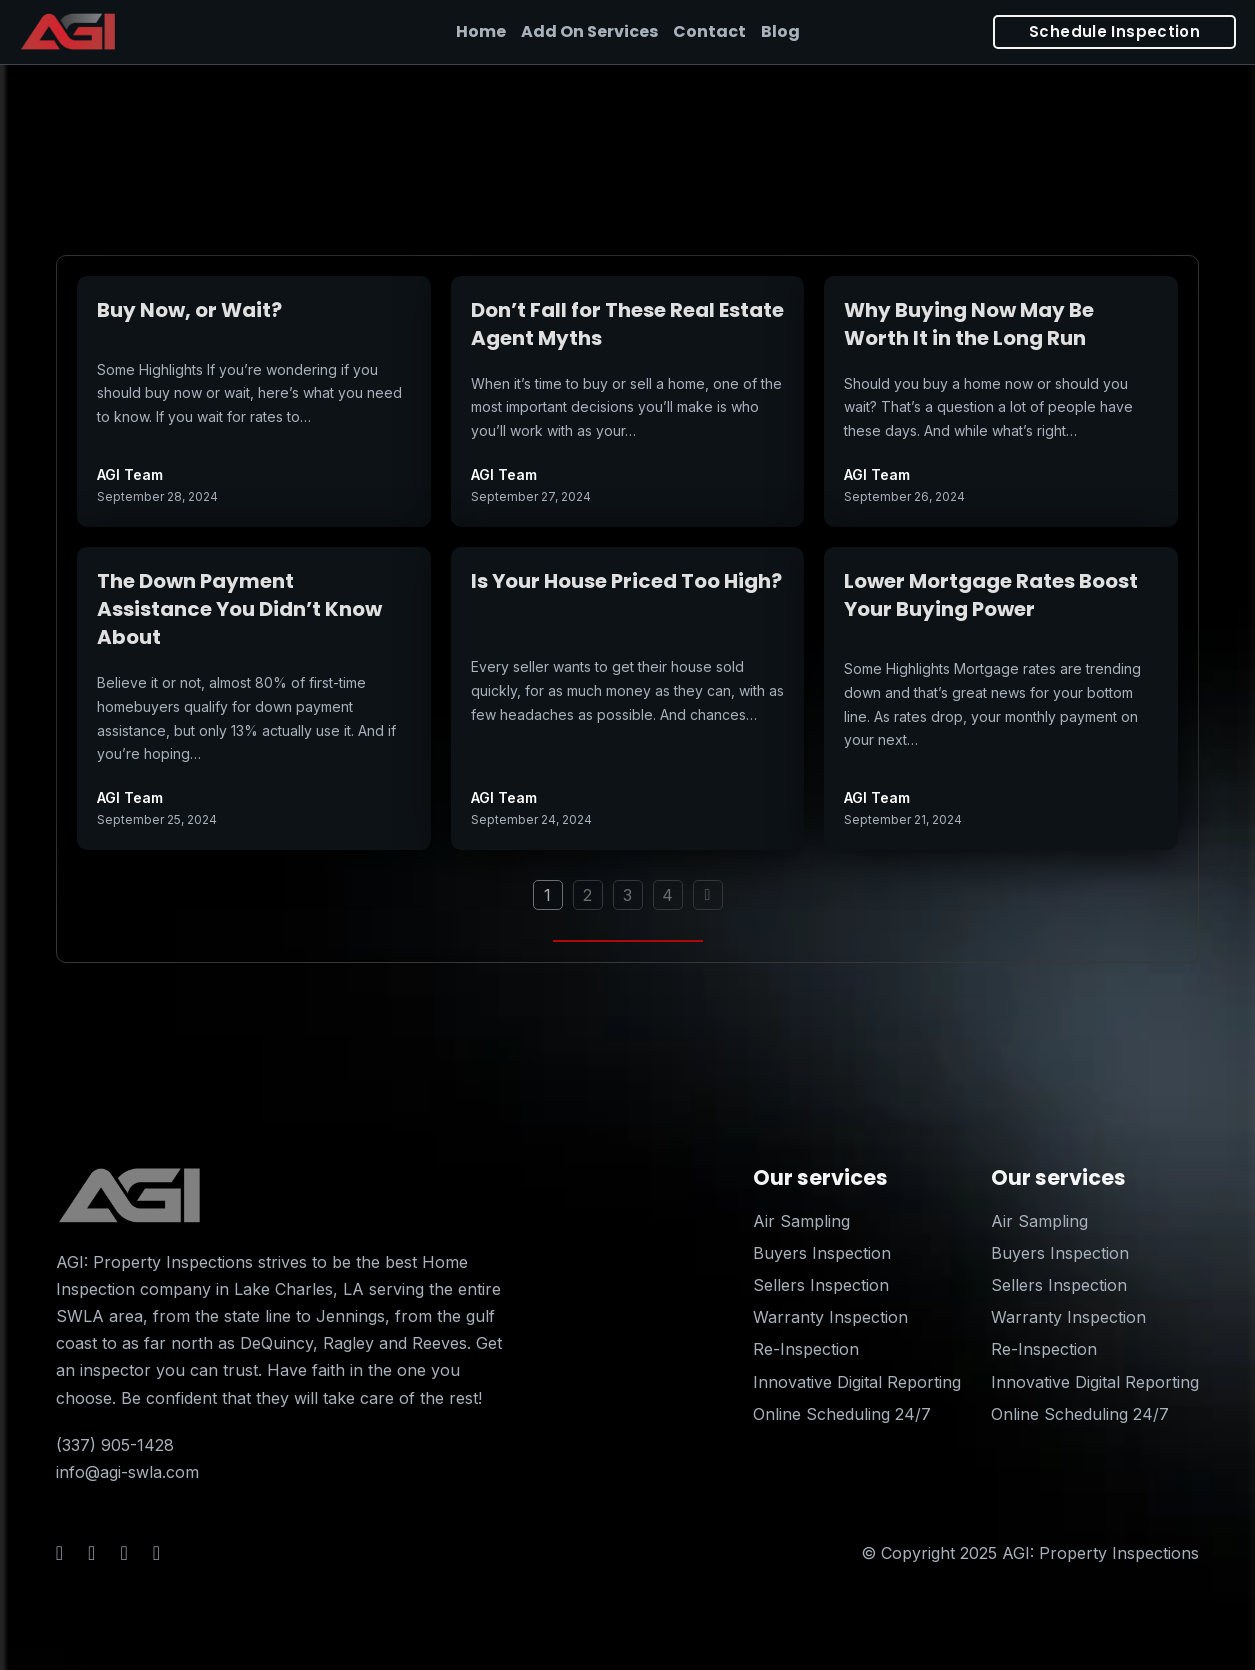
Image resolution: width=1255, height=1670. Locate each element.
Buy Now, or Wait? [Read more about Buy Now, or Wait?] (189, 310)
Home (481, 31)
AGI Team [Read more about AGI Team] (130, 474)
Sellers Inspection (821, 1285)
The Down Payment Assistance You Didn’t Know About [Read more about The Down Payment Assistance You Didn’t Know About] (239, 609)
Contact (709, 31)
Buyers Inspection (822, 1253)
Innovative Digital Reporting (857, 1382)
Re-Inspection (806, 1349)
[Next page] (708, 895)
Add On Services (589, 31)
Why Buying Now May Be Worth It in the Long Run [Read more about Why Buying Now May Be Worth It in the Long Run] (969, 324)
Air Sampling (801, 1221)
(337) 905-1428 (115, 1445)
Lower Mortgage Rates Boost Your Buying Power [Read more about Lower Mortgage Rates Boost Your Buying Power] (991, 595)
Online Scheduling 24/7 (842, 1414)
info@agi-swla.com (127, 1472)
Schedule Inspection (1114, 31)
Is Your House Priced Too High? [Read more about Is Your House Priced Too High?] (626, 581)
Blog (780, 31)
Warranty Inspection (830, 1317)
